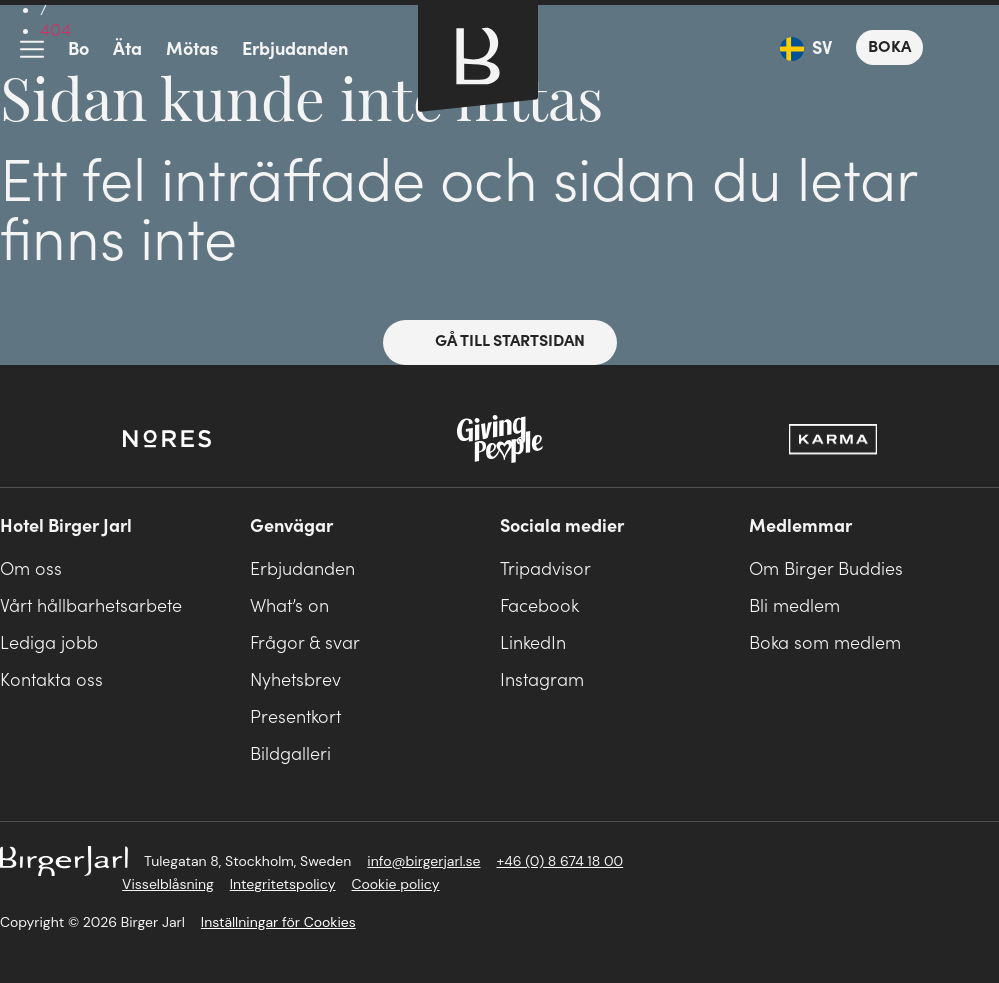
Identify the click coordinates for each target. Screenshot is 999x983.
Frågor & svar (305, 643)
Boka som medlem (825, 643)
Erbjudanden (295, 49)
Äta (127, 49)
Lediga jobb (49, 643)
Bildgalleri (290, 754)
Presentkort (295, 717)
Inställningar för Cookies (278, 922)
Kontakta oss (51, 680)
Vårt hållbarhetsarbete (91, 606)
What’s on (289, 606)
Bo (78, 49)
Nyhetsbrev (295, 680)
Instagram (542, 680)
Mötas (192, 49)
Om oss (31, 569)
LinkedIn (533, 643)
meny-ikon (32, 50)
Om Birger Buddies (826, 569)
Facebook (539, 606)
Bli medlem (794, 606)
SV (822, 48)
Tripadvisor (545, 569)
